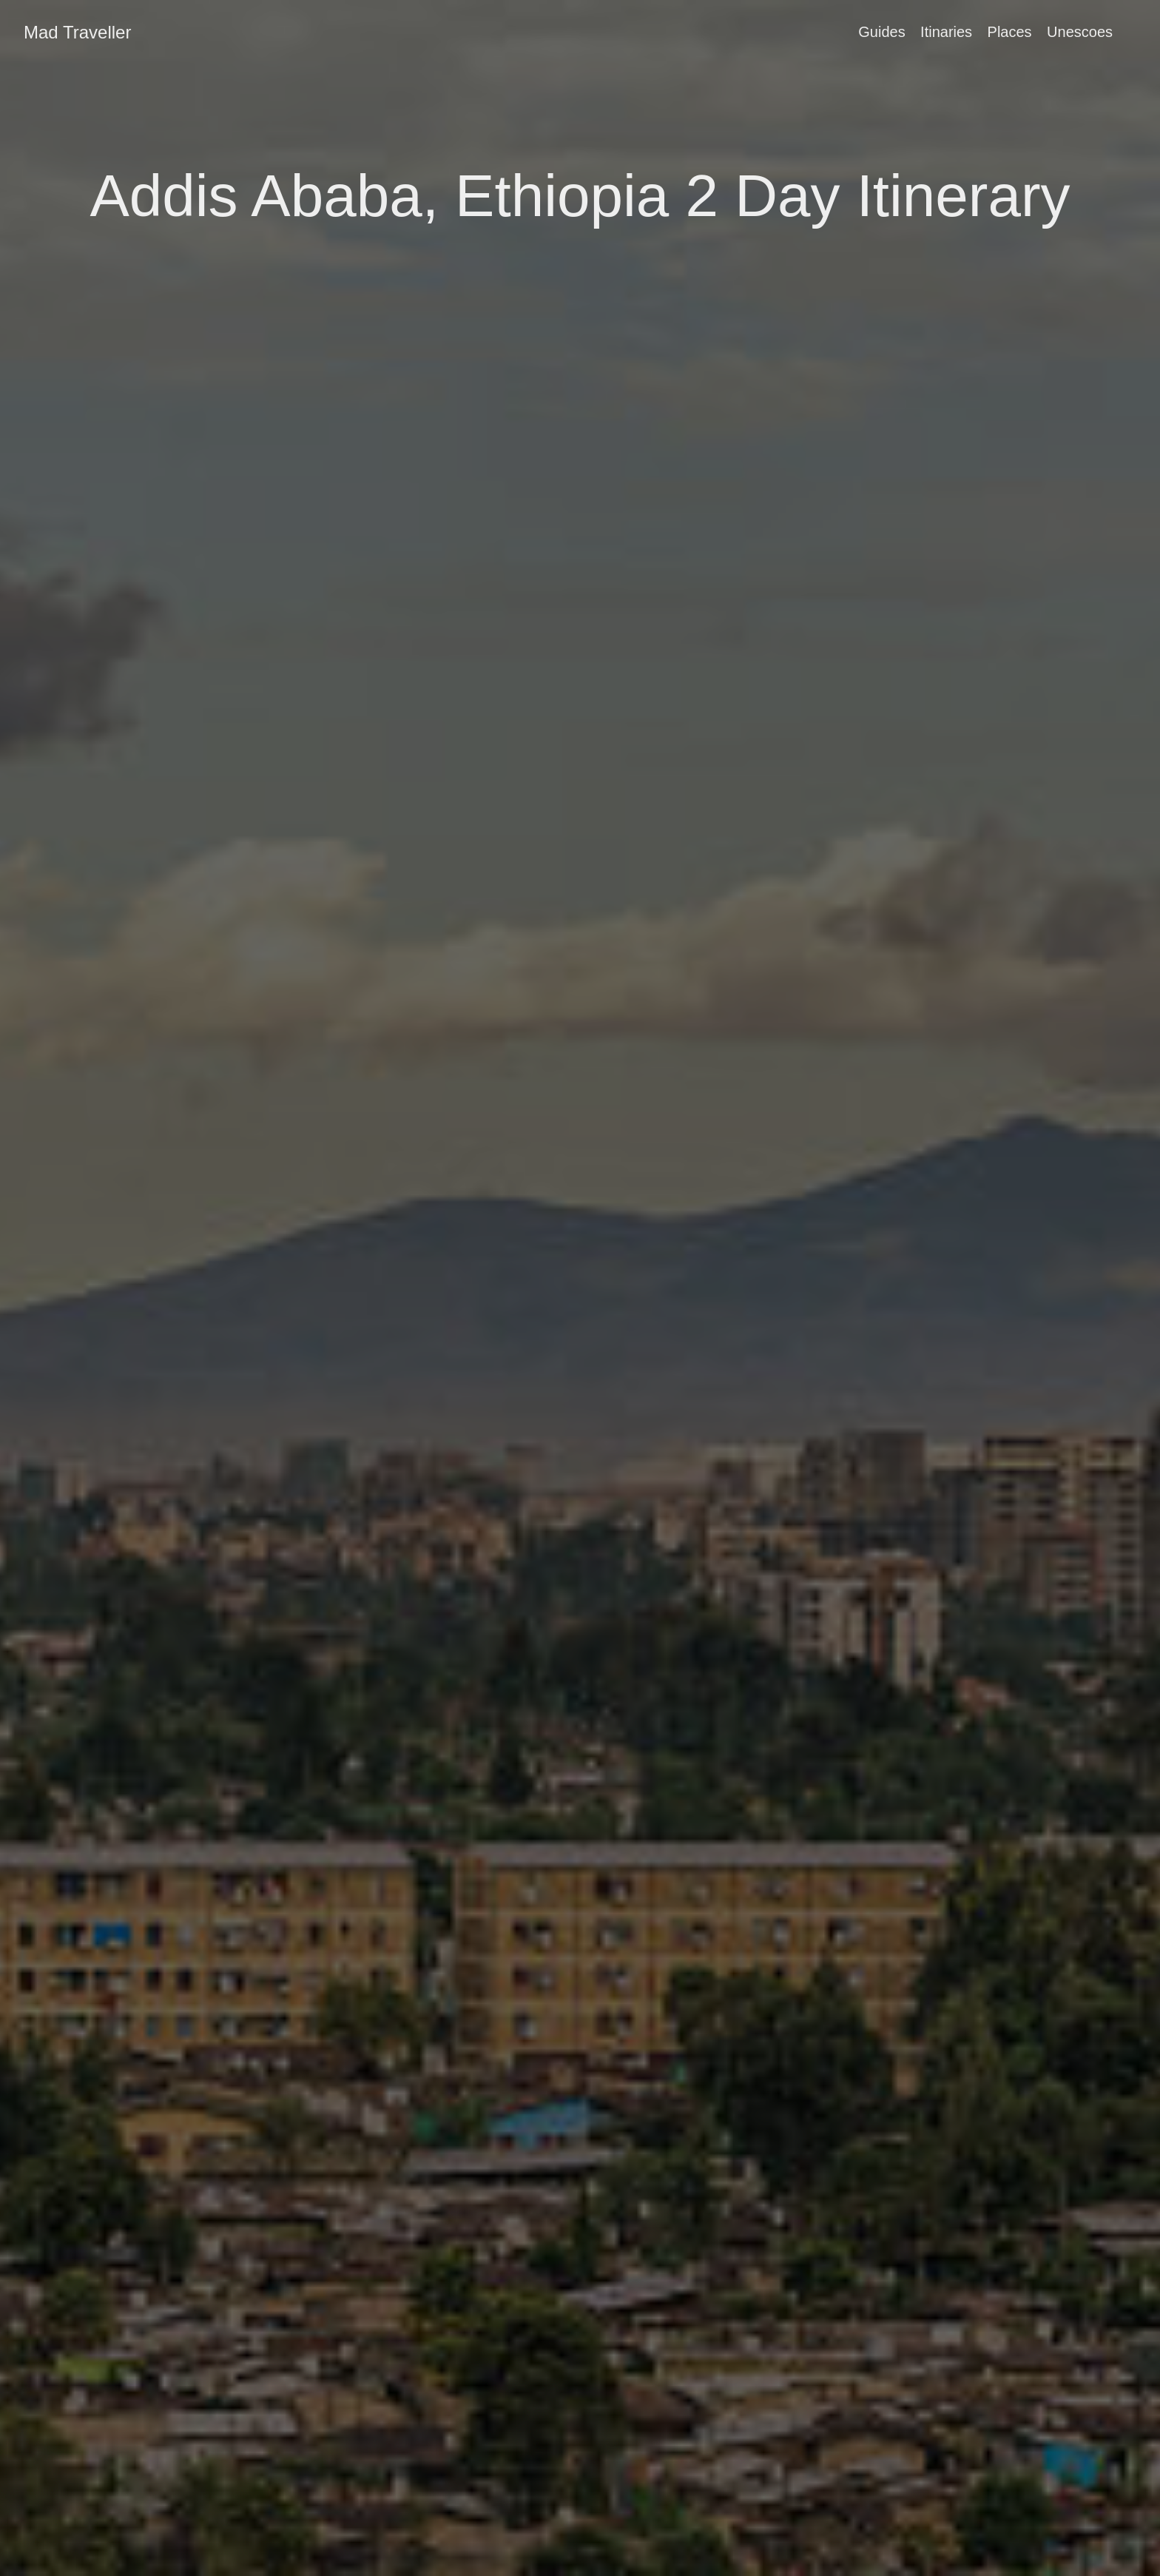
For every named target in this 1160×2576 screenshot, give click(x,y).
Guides (881, 32)
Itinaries (946, 32)
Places (1010, 32)
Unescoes (1080, 32)
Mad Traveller (77, 32)
